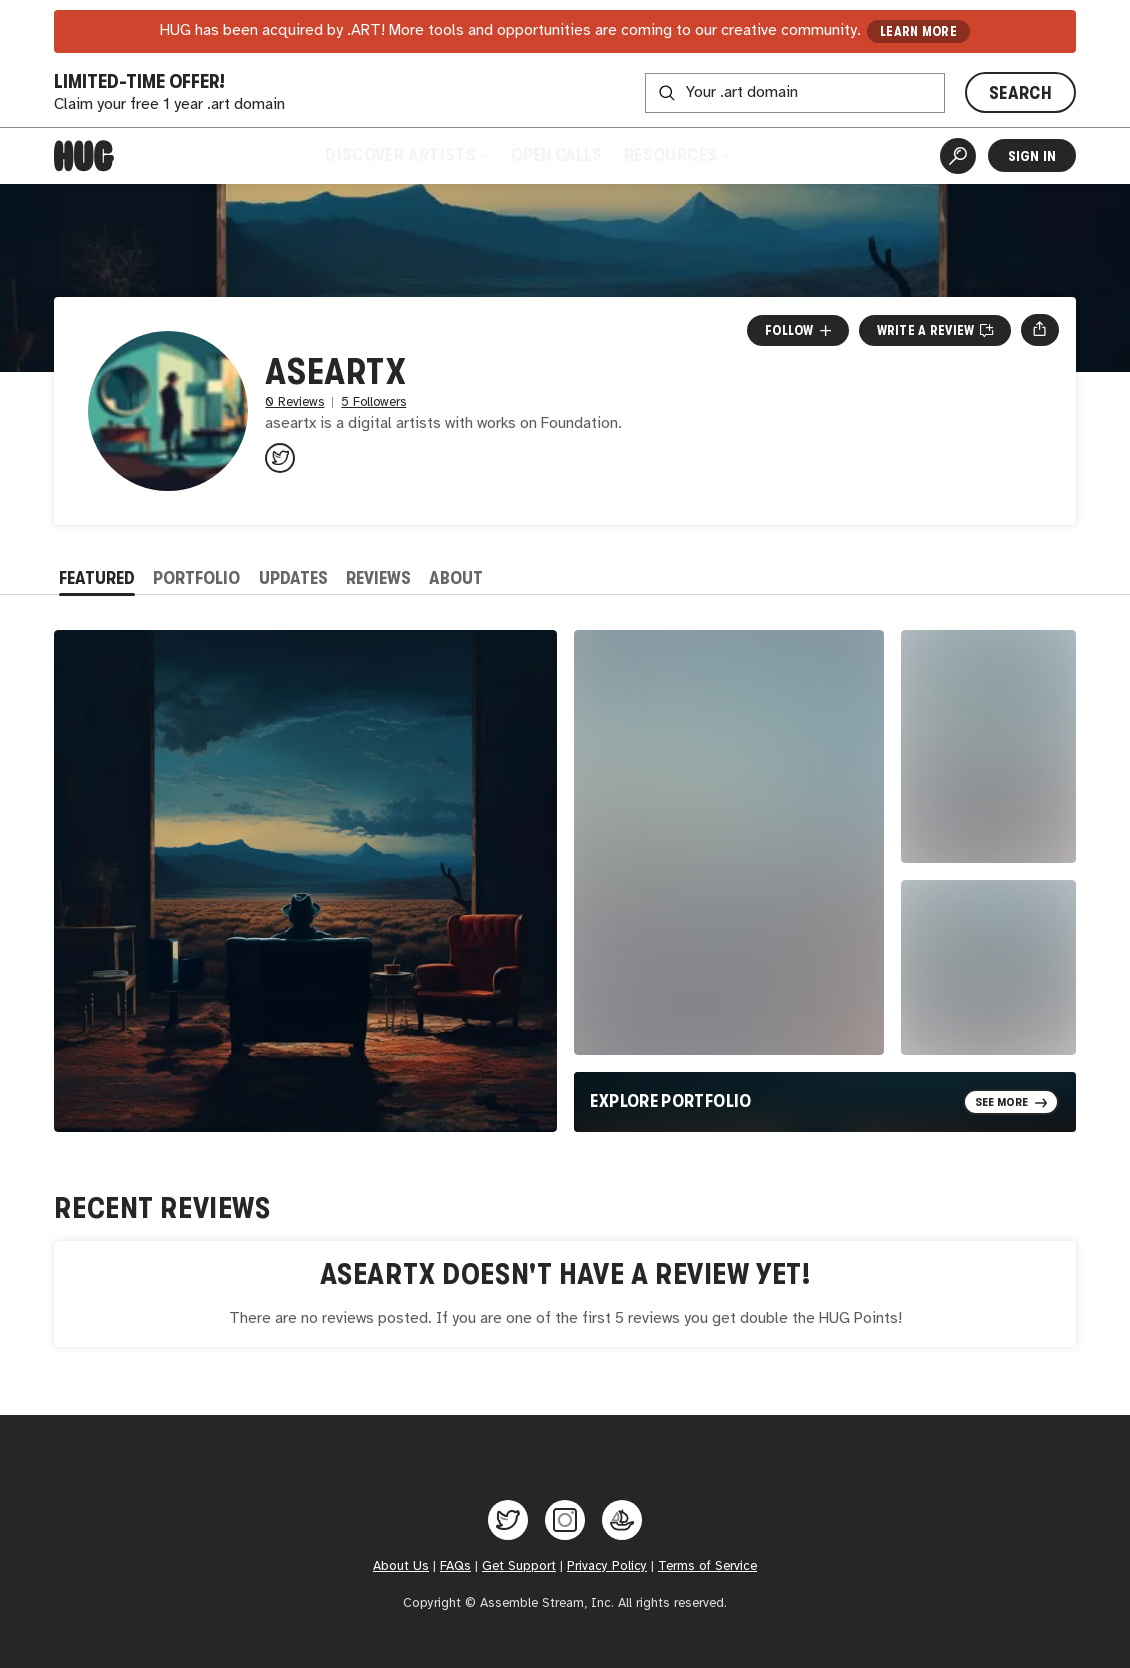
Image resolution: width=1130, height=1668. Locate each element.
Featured (97, 578)
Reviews (378, 578)
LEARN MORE (918, 31)
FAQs (455, 1566)
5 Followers (373, 402)
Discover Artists (406, 155)
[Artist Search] (958, 156)
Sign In (1032, 156)
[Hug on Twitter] (508, 1520)
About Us (401, 1566)
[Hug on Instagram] (565, 1520)
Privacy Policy (607, 1566)
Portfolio (196, 578)
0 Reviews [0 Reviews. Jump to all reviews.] (294, 402)
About (456, 578)
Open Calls (556, 155)
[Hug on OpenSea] (622, 1520)
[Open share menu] (1039, 330)
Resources (676, 155)
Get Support (519, 1566)
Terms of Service (707, 1566)
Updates (293, 578)
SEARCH (1020, 93)
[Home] (84, 156)
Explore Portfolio (670, 1101)
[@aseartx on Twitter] (280, 458)
